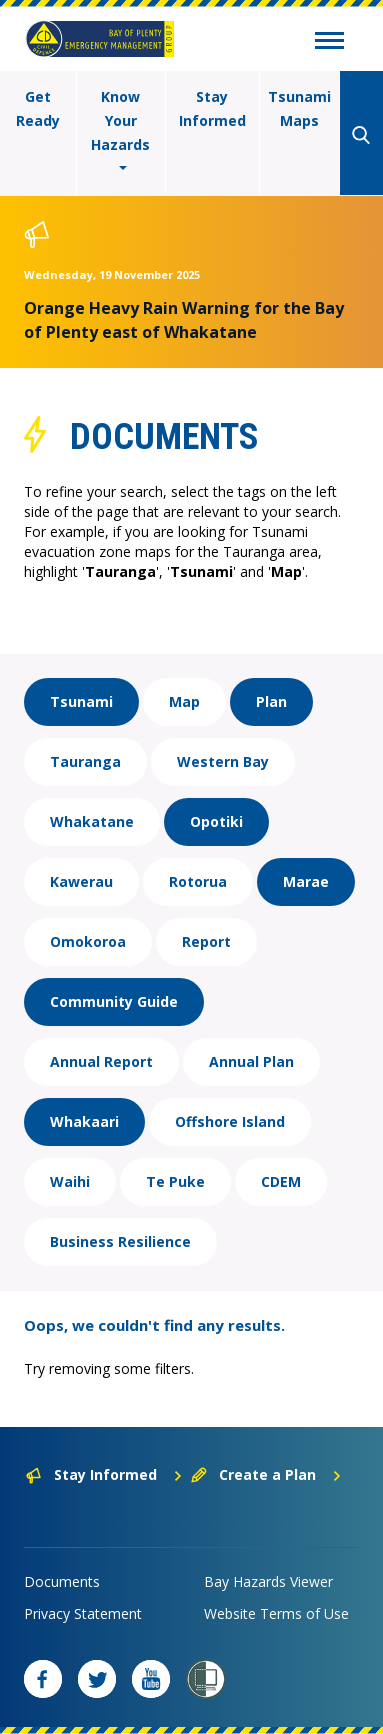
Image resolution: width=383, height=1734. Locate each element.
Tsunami (81, 701)
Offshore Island (230, 1121)
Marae (306, 881)
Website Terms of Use (276, 1613)
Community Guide (114, 1001)
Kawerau (81, 881)
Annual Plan (251, 1061)
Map (184, 701)
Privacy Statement (83, 1613)
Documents (62, 1581)
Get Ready (38, 108)
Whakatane (92, 821)
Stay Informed (212, 108)
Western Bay (223, 761)
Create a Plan (266, 1474)
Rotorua (198, 881)
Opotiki (216, 821)
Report (206, 941)
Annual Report (101, 1061)
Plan (271, 701)
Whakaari (84, 1121)
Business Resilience (120, 1241)
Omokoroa (88, 941)
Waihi (70, 1181)
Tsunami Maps (299, 108)
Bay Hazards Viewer (268, 1581)
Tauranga (85, 761)
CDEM (281, 1181)
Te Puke (175, 1181)
